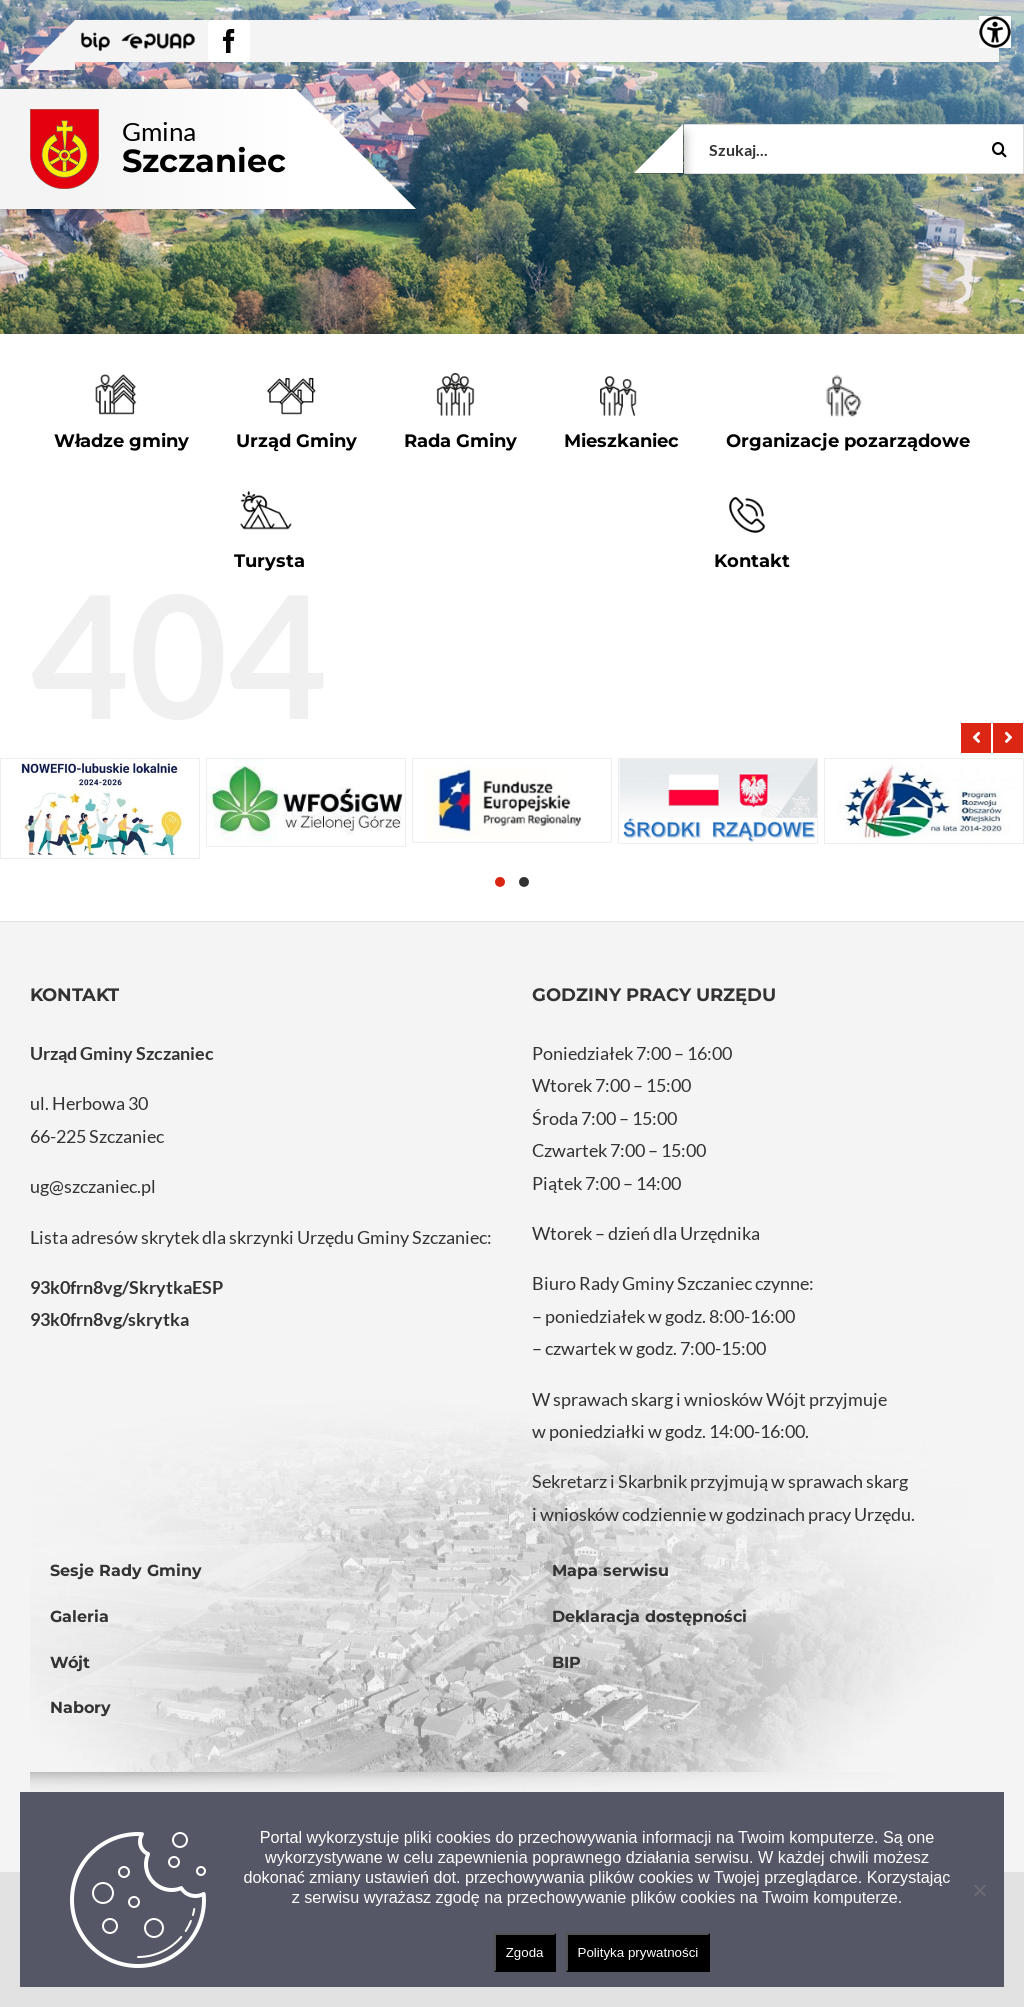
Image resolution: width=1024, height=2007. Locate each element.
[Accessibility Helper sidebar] (995, 32)
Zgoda (525, 1952)
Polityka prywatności (638, 1952)
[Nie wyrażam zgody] (979, 1890)
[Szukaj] (999, 149)
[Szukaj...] (854, 149)
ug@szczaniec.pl (93, 1186)
